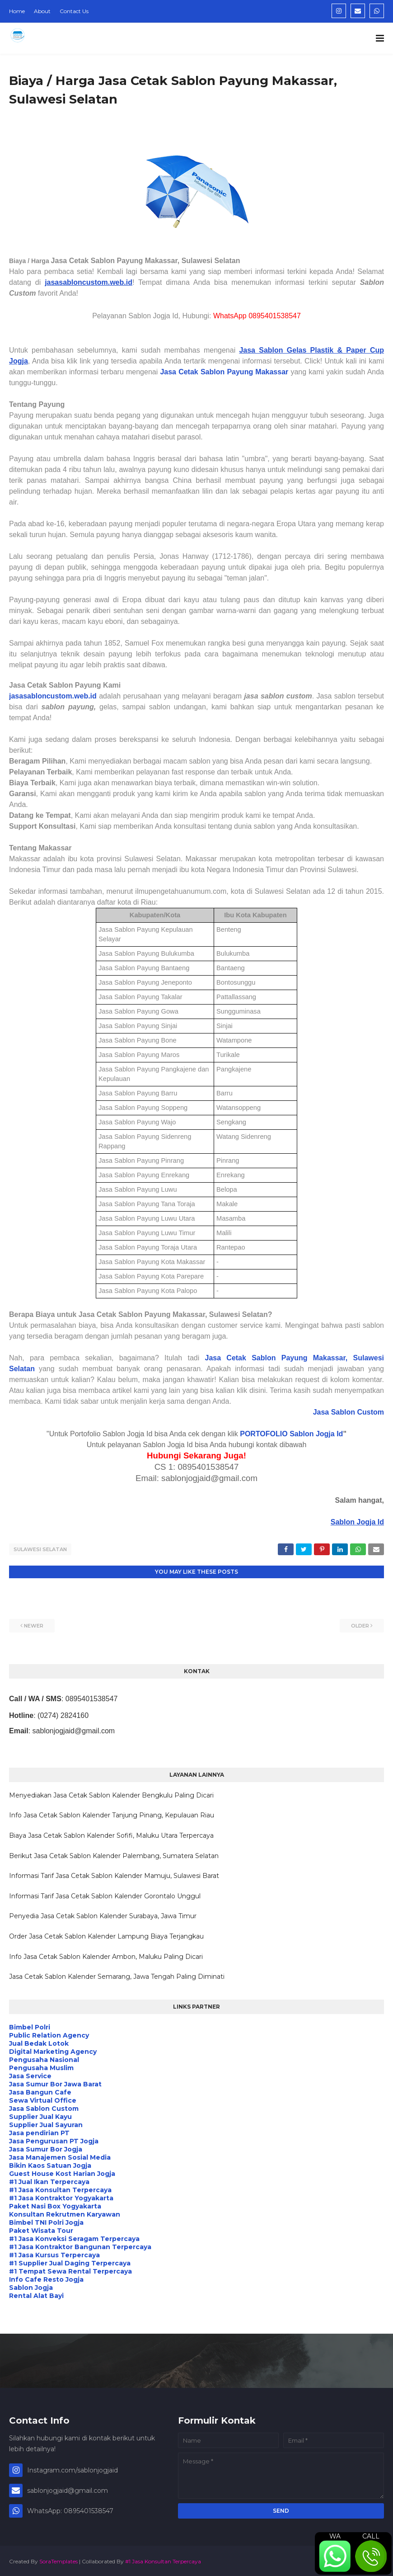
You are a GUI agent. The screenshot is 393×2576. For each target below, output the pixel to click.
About (42, 11)
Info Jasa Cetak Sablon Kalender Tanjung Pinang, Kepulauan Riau (111, 1814)
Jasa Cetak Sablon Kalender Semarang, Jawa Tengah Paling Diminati (117, 1975)
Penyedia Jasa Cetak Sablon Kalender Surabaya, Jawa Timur (102, 1915)
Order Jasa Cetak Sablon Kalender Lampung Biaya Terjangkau (106, 1935)
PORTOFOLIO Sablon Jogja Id (291, 1434)
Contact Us (74, 11)
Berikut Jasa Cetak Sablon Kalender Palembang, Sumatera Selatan (114, 1854)
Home (17, 11)
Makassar (270, 372)
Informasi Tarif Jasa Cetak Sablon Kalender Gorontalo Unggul (105, 1894)
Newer (33, 1624)
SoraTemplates (58, 2559)
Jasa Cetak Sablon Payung (206, 372)
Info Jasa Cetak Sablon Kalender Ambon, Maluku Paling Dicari (106, 1955)
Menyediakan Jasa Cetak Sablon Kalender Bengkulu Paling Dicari (111, 1794)
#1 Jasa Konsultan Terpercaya (163, 2559)
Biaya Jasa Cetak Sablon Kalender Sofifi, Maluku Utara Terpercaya (111, 1834)
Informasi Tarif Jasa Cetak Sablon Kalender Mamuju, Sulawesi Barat (114, 1874)
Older (360, 1624)
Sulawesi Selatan (40, 1549)
